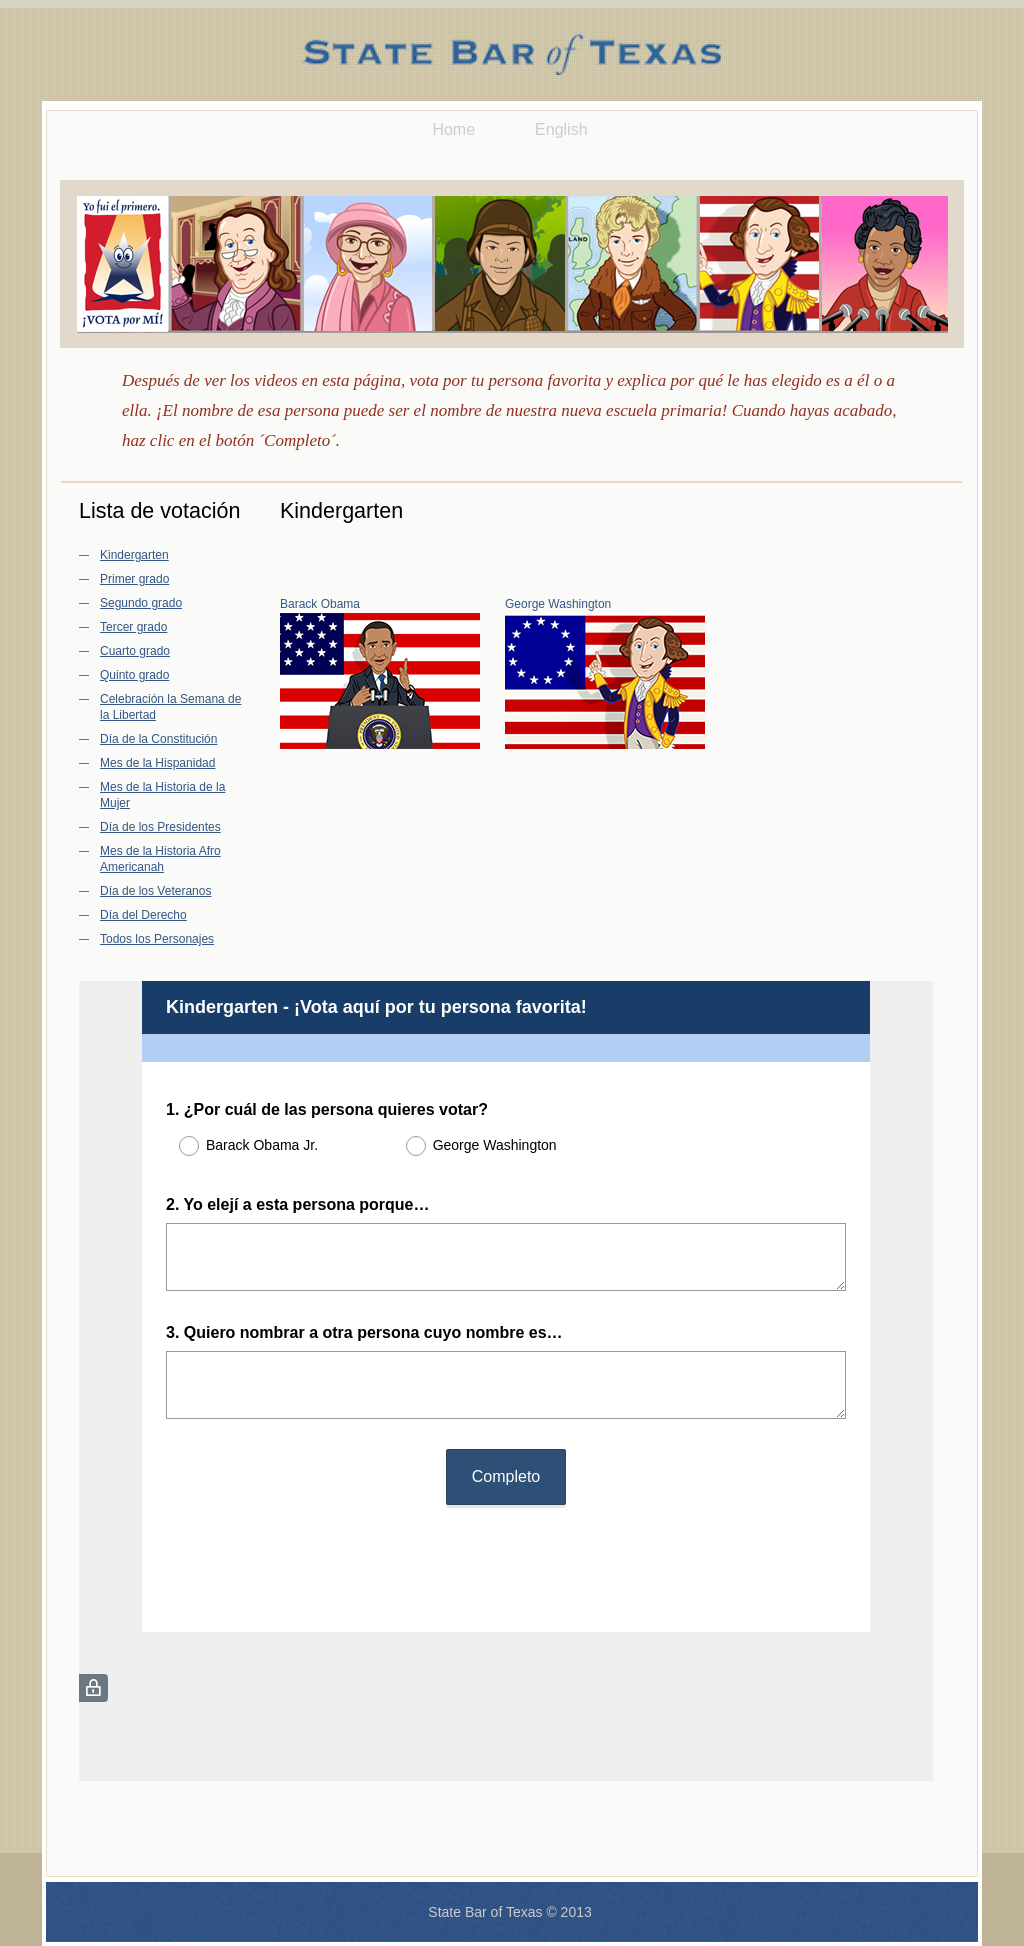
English (561, 129)
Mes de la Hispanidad (157, 763)
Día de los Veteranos (155, 891)
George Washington (558, 604)
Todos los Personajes (157, 939)
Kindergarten (134, 555)
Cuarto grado (135, 651)
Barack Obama (320, 604)
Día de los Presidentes (160, 827)
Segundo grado (141, 603)
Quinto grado (134, 675)
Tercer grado (133, 627)
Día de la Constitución (158, 739)
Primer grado (134, 579)
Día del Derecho (143, 915)
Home (453, 129)
